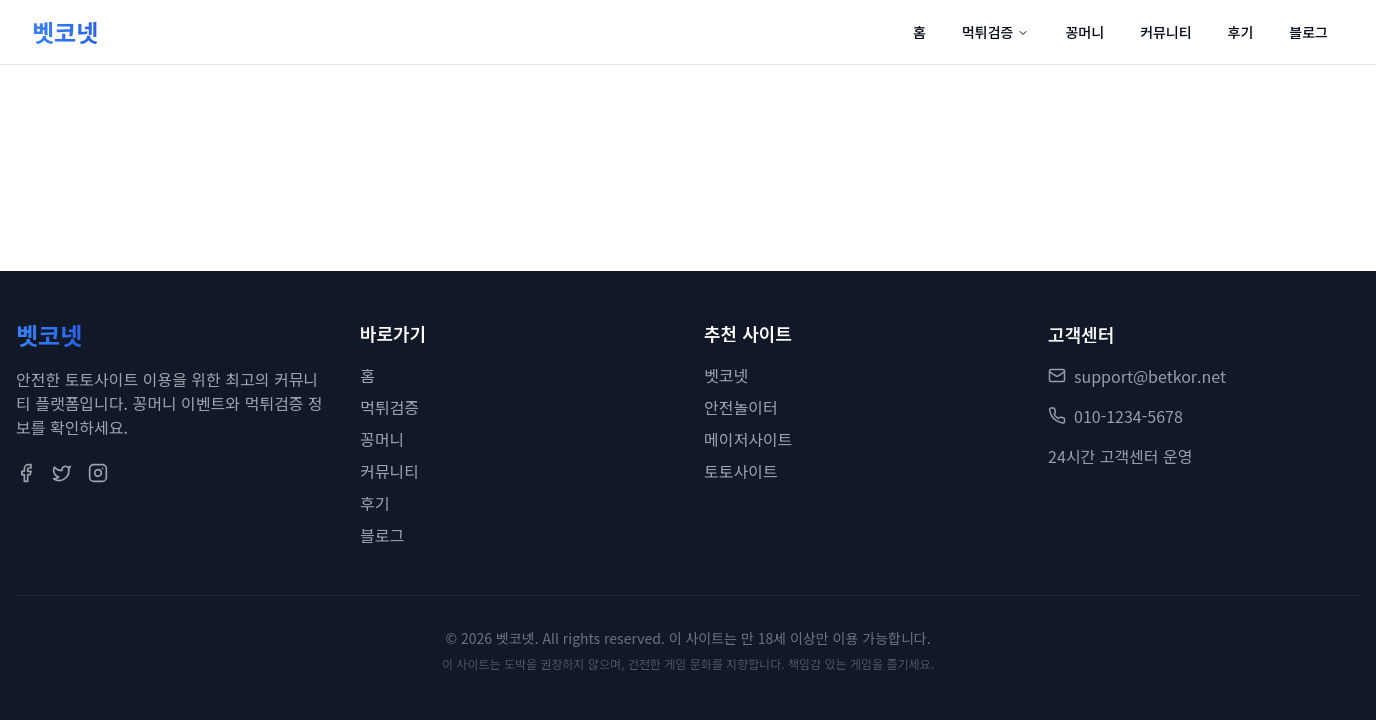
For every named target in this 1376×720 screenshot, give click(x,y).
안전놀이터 (741, 408)
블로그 (1308, 32)
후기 (1241, 32)
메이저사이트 (748, 440)
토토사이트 (741, 472)
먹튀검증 (996, 32)
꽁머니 (1084, 32)
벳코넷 (726, 376)
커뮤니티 (1166, 32)
